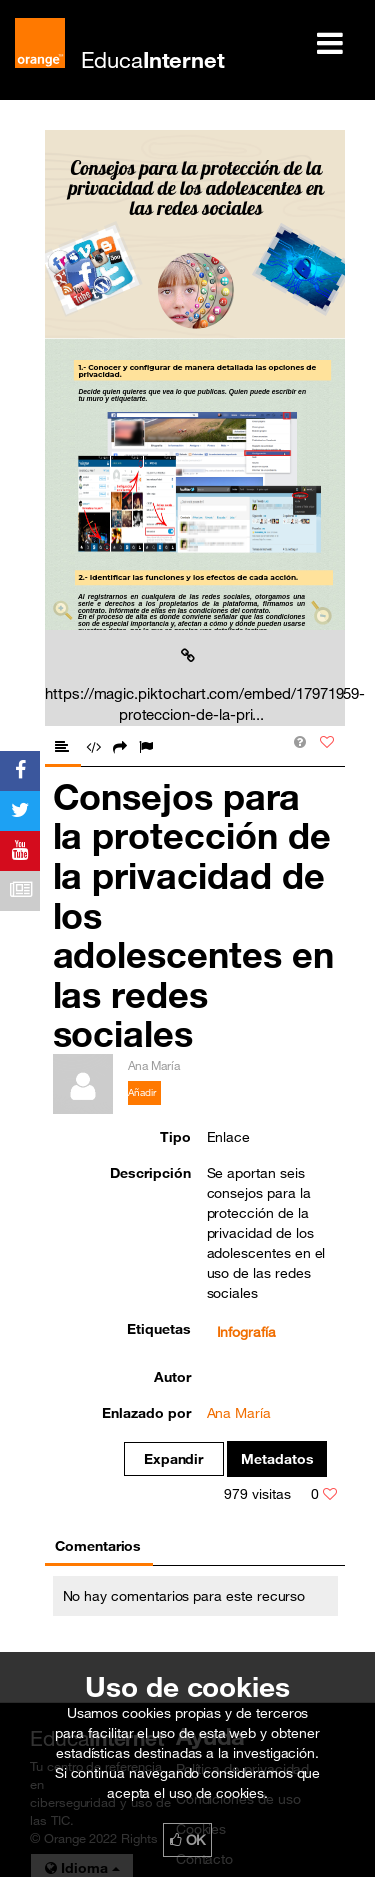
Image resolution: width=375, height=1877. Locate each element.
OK (188, 1840)
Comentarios (98, 1546)
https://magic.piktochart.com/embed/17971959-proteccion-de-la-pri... (191, 685)
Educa (153, 59)
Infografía (246, 1332)
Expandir (174, 1459)
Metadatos (277, 1459)
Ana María (239, 1413)
